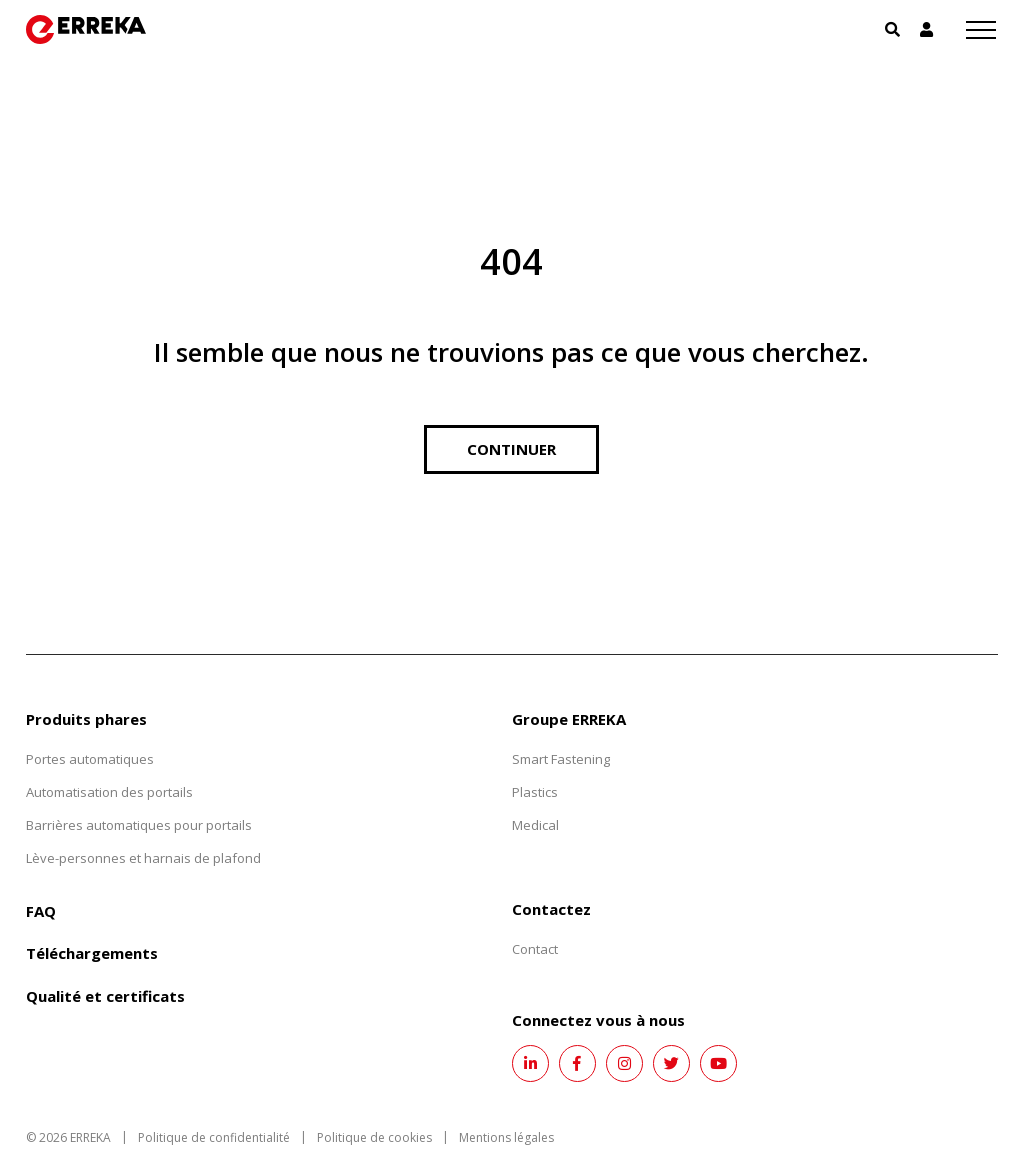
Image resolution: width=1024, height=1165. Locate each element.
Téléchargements (92, 953)
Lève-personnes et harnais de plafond (143, 858)
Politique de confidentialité (214, 1137)
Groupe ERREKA (569, 719)
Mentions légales (506, 1137)
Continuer (511, 449)
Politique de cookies (374, 1137)
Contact (535, 949)
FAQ (41, 911)
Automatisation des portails (109, 792)
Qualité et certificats (105, 996)
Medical (535, 825)
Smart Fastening (561, 759)
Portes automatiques (90, 759)
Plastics (535, 792)
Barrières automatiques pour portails (139, 825)
